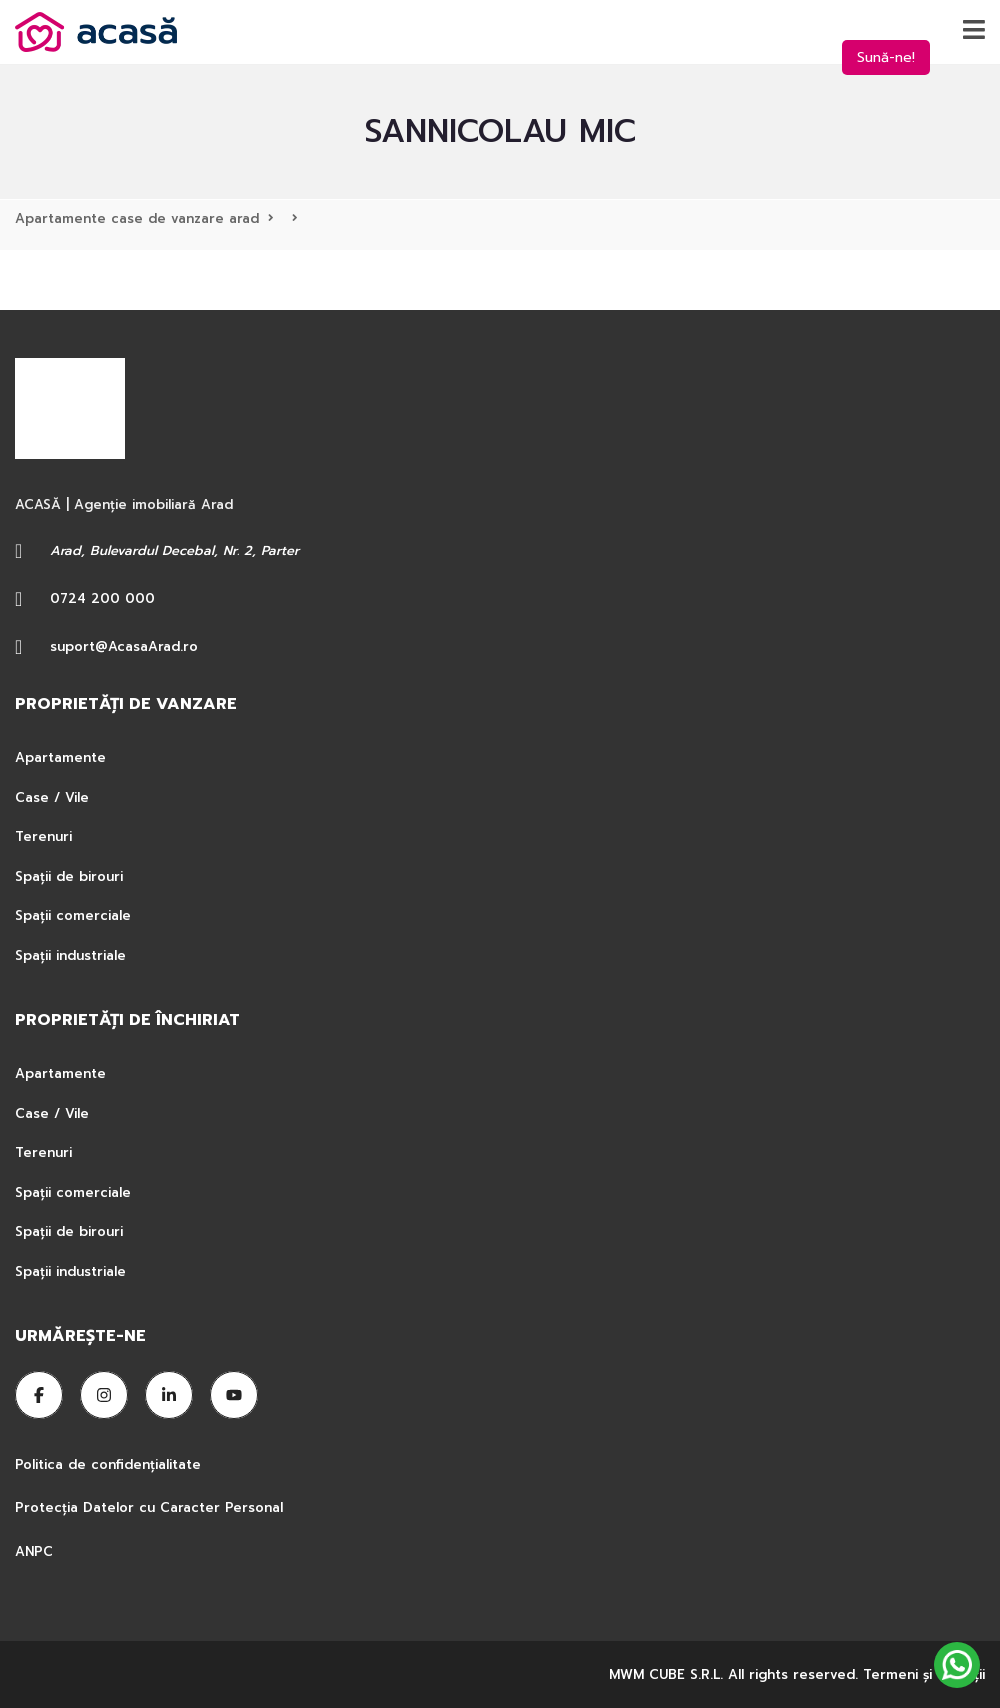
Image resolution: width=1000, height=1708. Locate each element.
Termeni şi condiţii (924, 1674)
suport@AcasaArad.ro (124, 646)
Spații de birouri (69, 876)
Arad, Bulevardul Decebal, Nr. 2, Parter (174, 550)
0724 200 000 (102, 598)
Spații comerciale (73, 915)
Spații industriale (70, 955)
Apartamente (60, 757)
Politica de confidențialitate (110, 1464)
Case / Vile (52, 797)
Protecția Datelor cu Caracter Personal (149, 1507)
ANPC (34, 1551)
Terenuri (43, 836)
